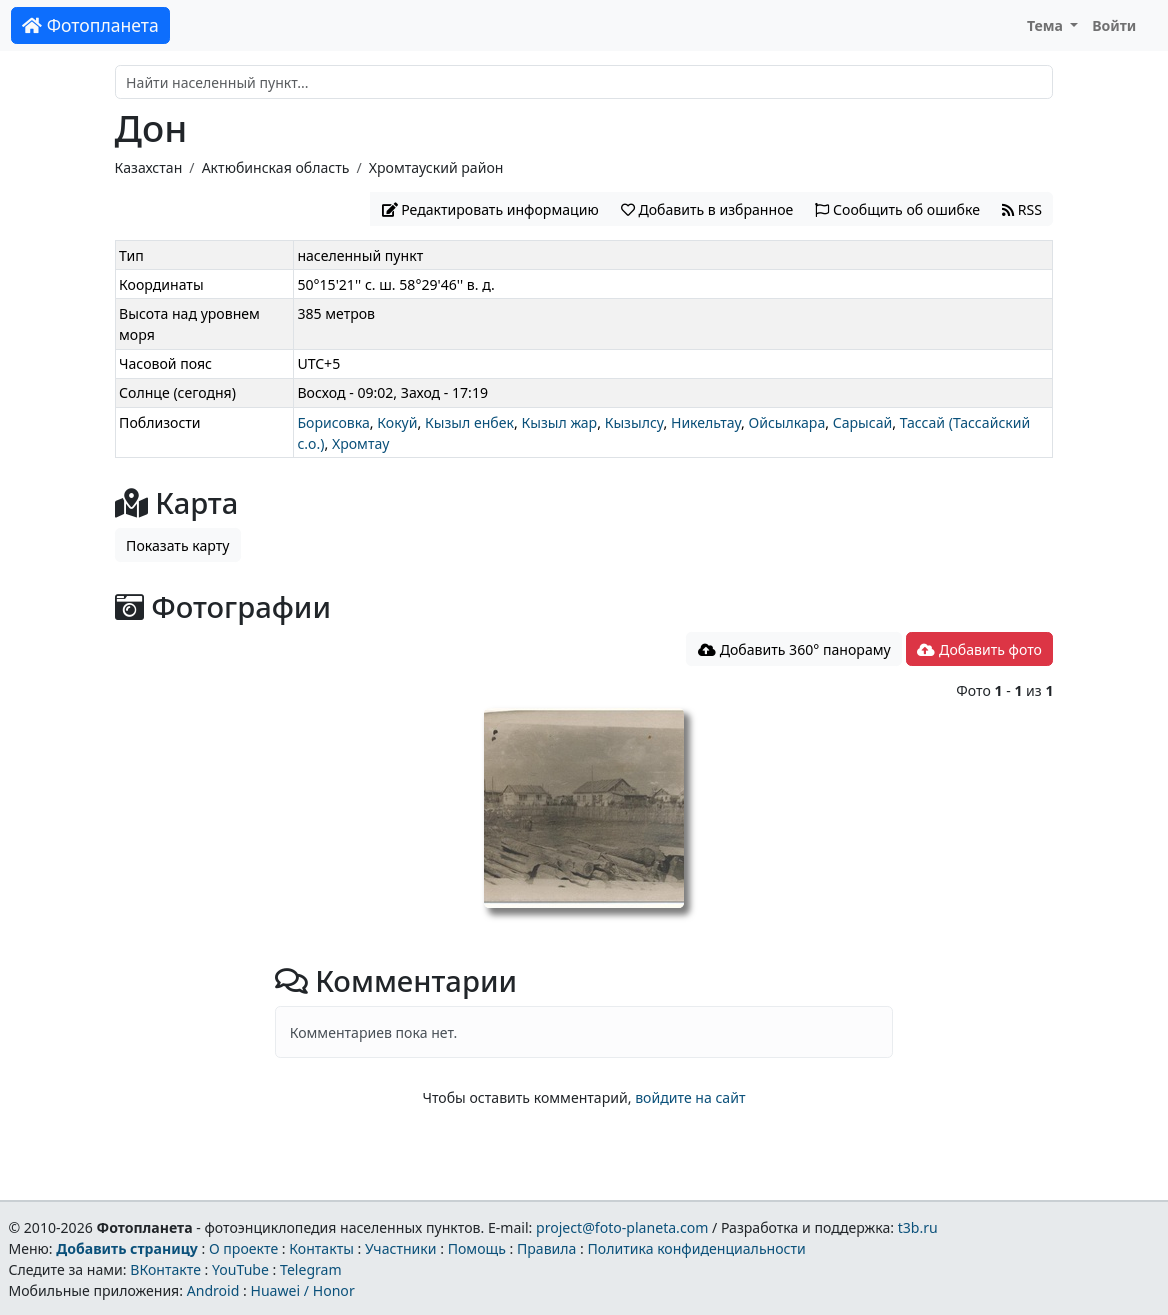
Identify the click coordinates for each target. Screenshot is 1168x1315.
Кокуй (397, 422)
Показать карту (177, 545)
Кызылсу (634, 422)
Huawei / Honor (302, 1290)
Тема (1047, 25)
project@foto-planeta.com (622, 1227)
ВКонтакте (165, 1269)
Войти (1114, 25)
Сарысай (863, 422)
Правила (546, 1248)
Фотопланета (90, 25)
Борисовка (333, 422)
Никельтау (706, 422)
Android (213, 1290)
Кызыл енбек (469, 422)
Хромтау (360, 443)
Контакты (321, 1248)
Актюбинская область (276, 167)
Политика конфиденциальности (697, 1248)
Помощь (477, 1248)
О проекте (243, 1248)
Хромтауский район (436, 167)
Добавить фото (979, 649)
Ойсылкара (786, 422)
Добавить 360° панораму (794, 649)
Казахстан (149, 167)
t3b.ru (918, 1227)
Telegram (311, 1269)
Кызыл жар (559, 422)
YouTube (240, 1269)
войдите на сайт (690, 1097)
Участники (401, 1248)
